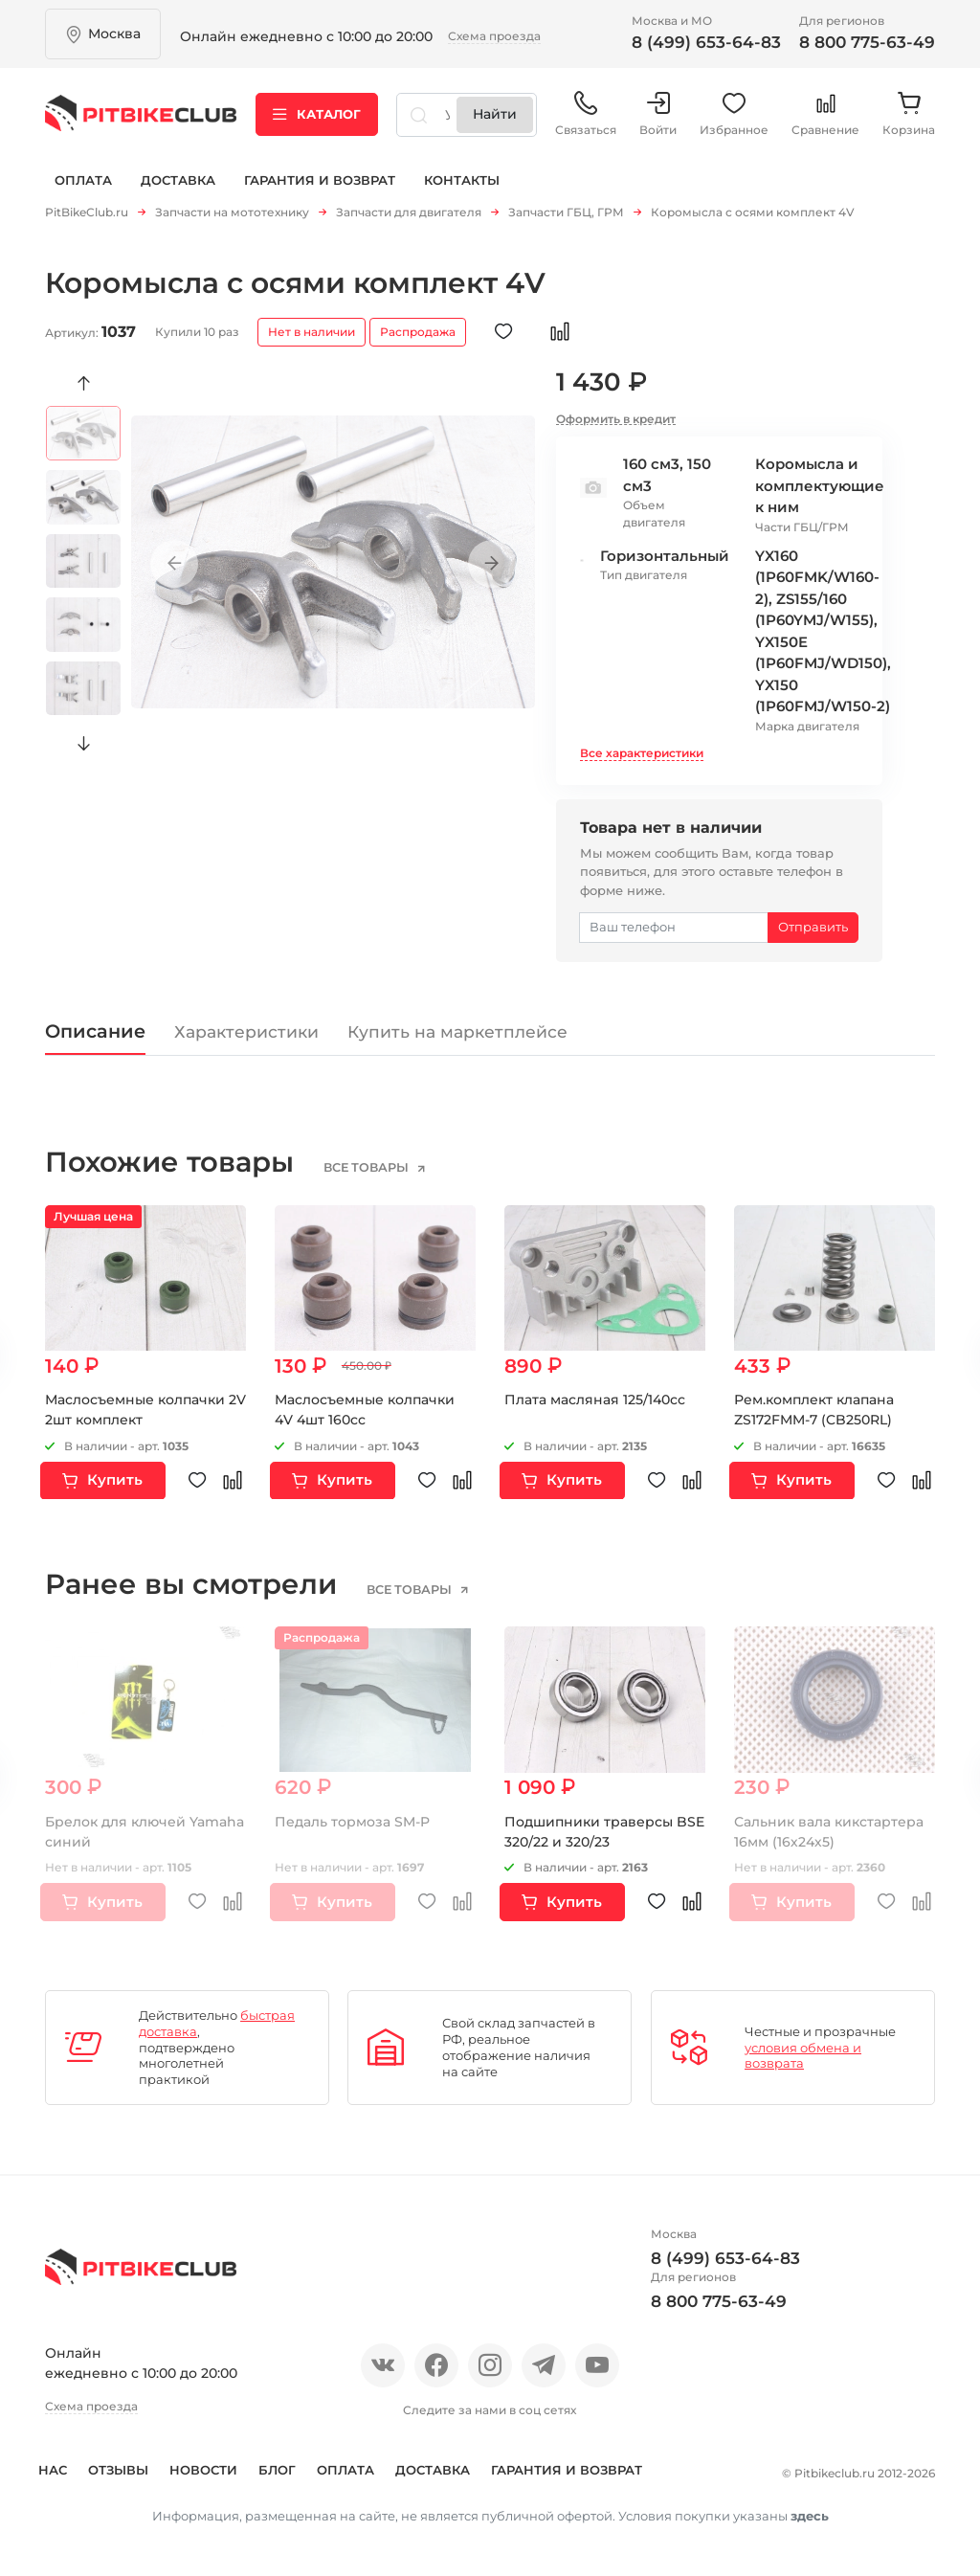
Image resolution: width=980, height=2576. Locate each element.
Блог (298, 2462)
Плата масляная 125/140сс (594, 1391)
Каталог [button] (317, 114)
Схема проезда (494, 36)
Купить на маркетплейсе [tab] (457, 1024)
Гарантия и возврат (319, 180)
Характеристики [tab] (246, 1024)
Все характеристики (641, 745)
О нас (66, 2462)
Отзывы (139, 2462)
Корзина (908, 114)
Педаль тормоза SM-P (352, 1814)
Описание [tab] (95, 1023)
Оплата (83, 180)
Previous (84, 376)
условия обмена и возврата (803, 2048)
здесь (810, 2533)
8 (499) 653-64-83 (706, 42)
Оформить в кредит (616, 411)
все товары (367, 1160)
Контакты (462, 180)
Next (84, 736)
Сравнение (825, 114)
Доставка (178, 180)
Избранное (734, 114)
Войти (658, 114)
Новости (224, 2462)
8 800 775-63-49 (867, 42)
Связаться (585, 114)
